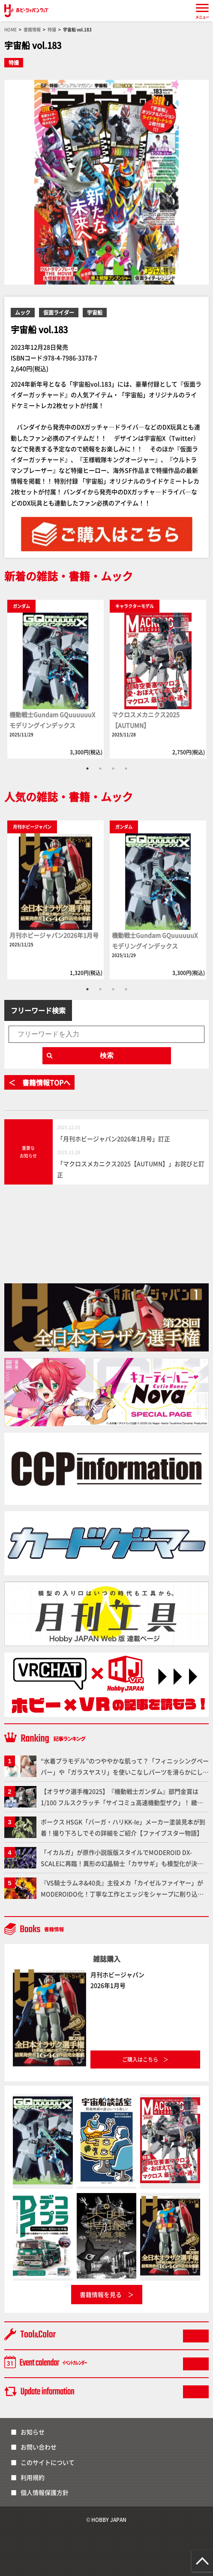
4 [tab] (126, 768)
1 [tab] (87, 768)
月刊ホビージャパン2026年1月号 (54, 935)
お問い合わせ (39, 2446)
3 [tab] (113, 768)
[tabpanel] (55, 678)
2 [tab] (100, 768)
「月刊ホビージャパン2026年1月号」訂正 (113, 1138)
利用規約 (33, 2477)
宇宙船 (94, 312)
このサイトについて (48, 2462)
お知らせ (33, 2431)
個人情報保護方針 (45, 2492)
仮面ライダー (58, 312)
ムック (22, 312)
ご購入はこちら (140, 2059)
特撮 (14, 62)
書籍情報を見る (101, 2294)
